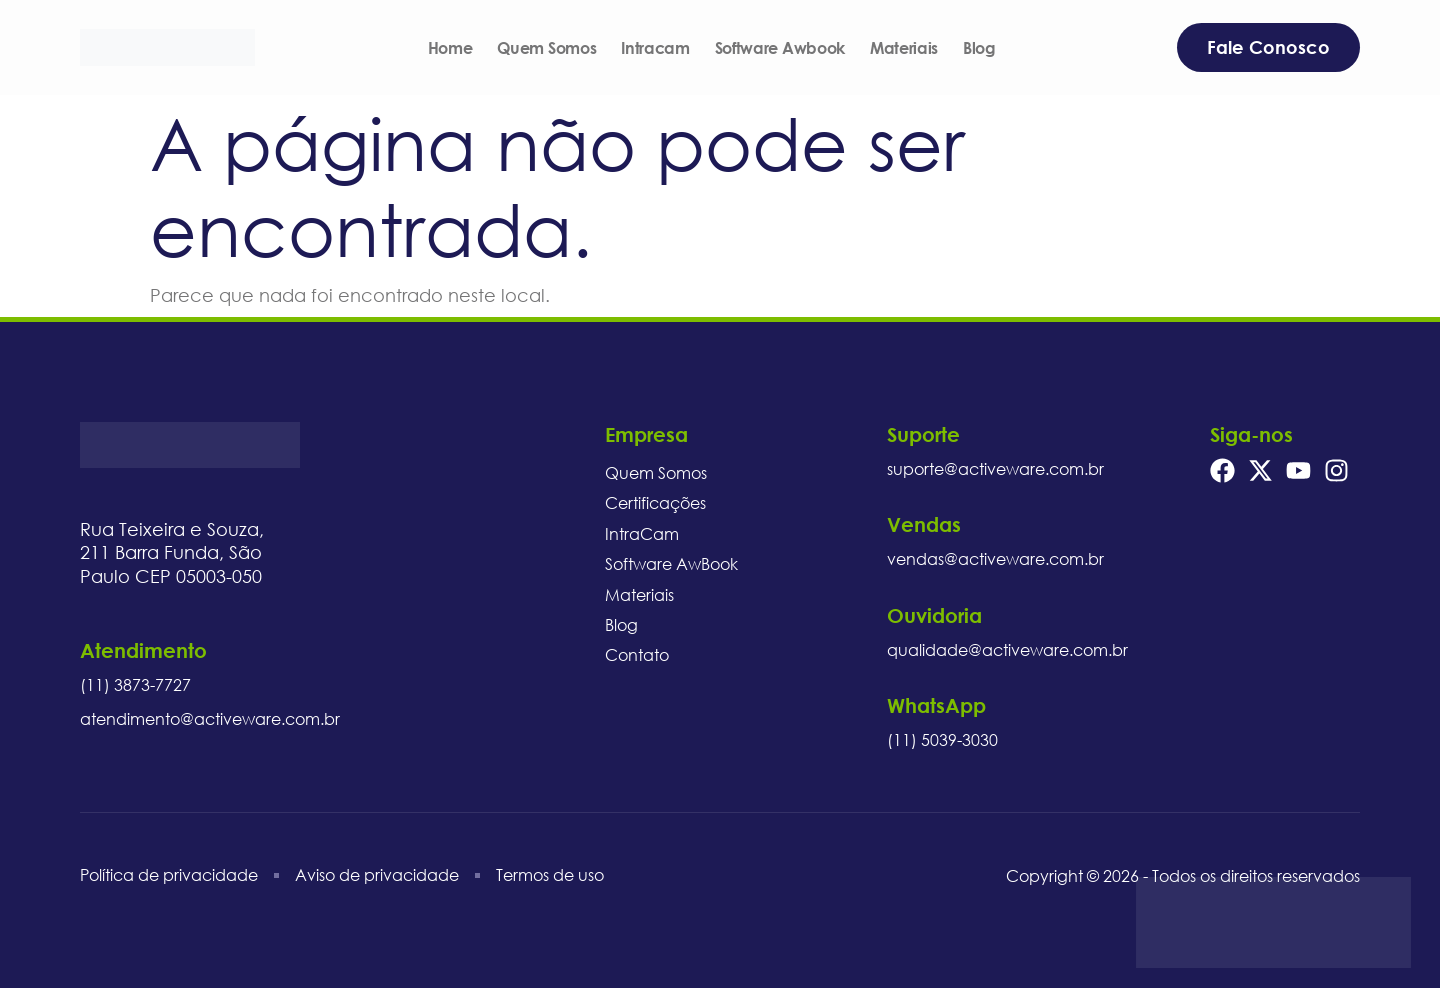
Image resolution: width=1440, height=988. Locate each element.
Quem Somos (546, 48)
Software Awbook (780, 48)
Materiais (904, 48)
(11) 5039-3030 (942, 740)
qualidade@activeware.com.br (1007, 650)
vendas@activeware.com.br (995, 559)
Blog (979, 48)
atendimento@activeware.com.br (210, 719)
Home (450, 48)
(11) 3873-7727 (135, 685)
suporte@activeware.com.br (995, 469)
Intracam (655, 48)
